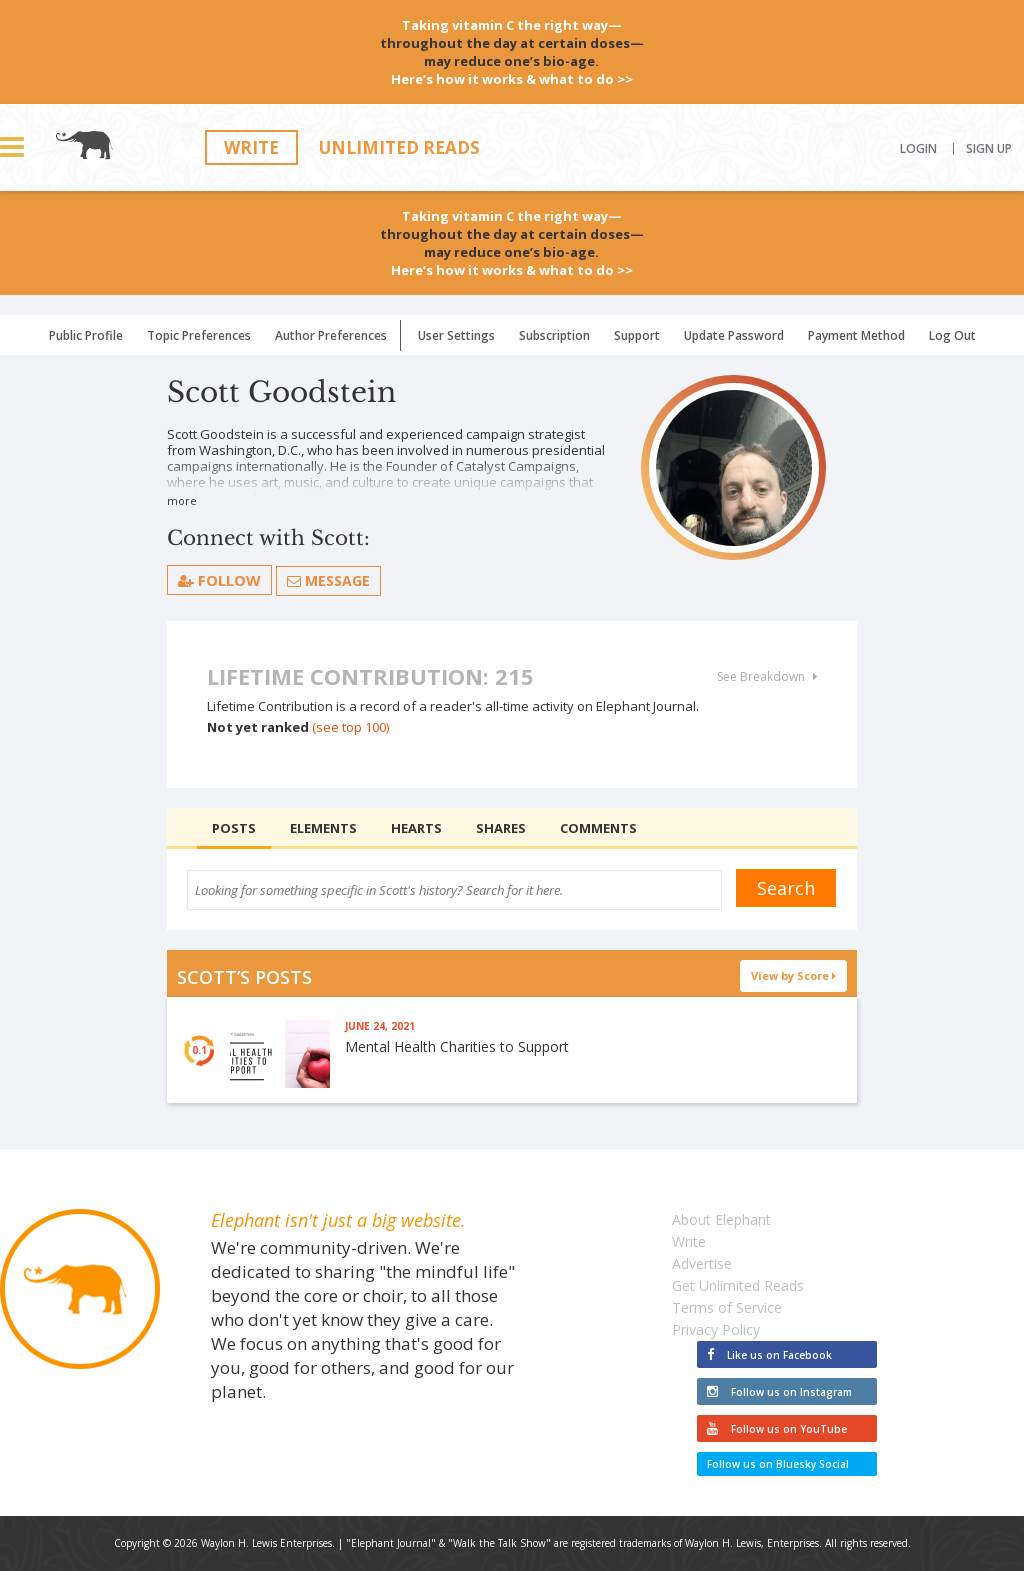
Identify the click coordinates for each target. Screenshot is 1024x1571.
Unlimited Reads (399, 147)
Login (918, 149)
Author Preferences (331, 335)
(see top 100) (350, 727)
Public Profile (86, 335)
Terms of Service (727, 1307)
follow (219, 580)
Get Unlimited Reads (738, 1285)
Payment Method (856, 335)
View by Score (794, 975)
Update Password (734, 335)
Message (328, 580)
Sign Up (989, 149)
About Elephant (721, 1219)
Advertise (702, 1263)
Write (251, 147)
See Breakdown (767, 677)
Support (637, 335)
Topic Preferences (199, 335)
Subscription (554, 335)
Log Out (952, 335)
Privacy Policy (716, 1329)
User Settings (456, 335)
